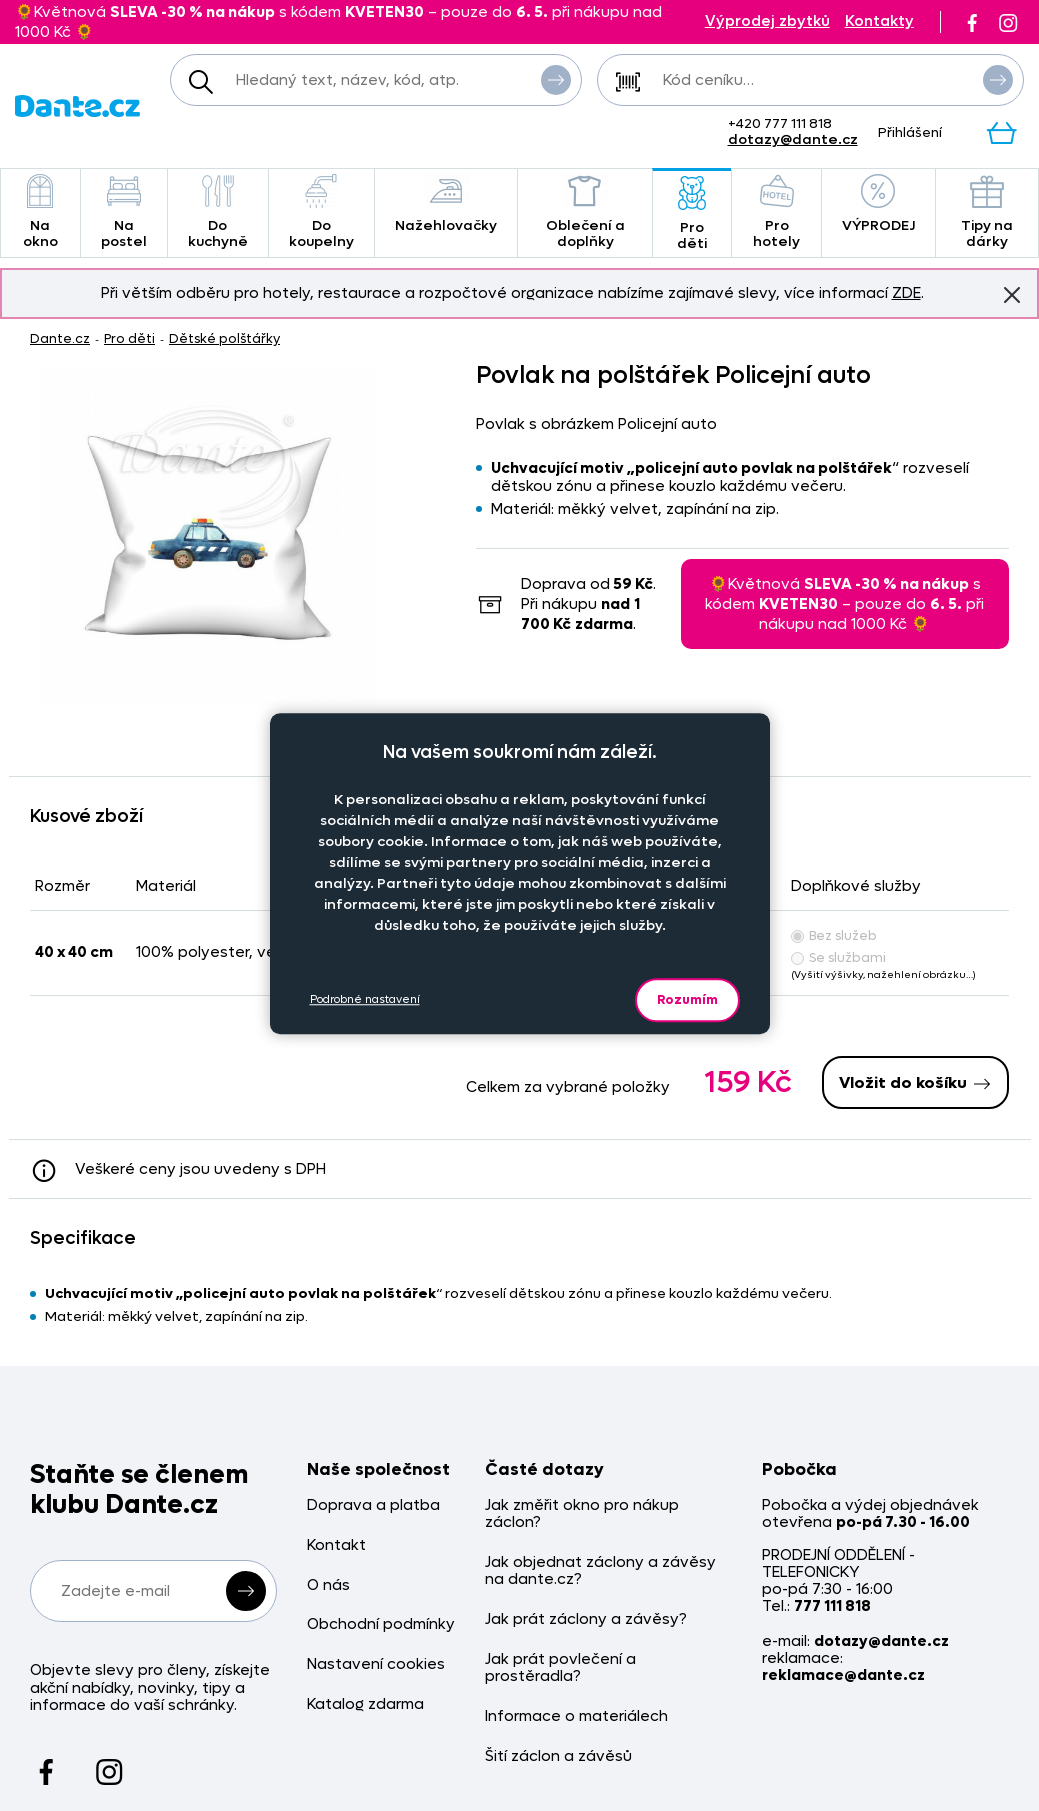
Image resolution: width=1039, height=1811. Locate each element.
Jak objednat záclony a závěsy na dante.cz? (600, 1571)
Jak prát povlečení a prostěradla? (560, 1668)
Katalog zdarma (365, 1704)
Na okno (40, 212)
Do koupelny (321, 212)
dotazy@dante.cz (793, 139)
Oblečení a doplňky (585, 212)
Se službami (838, 957)
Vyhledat (556, 79)
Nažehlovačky (446, 204)
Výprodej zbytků (767, 21)
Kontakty (879, 21)
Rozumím (687, 999)
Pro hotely (776, 212)
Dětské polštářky (224, 338)
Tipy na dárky (987, 212)
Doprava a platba (373, 1505)
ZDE (906, 293)
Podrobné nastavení (365, 999)
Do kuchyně (218, 212)
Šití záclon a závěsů (558, 1756)
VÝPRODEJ (878, 204)
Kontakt (336, 1545)
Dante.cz (60, 338)
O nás (328, 1585)
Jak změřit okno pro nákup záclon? (582, 1514)
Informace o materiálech (576, 1716)
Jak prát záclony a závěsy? (586, 1619)
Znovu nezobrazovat (1012, 294)
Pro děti (692, 214)
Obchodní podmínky (381, 1624)
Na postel (124, 212)
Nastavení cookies (376, 1664)
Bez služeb (834, 935)
